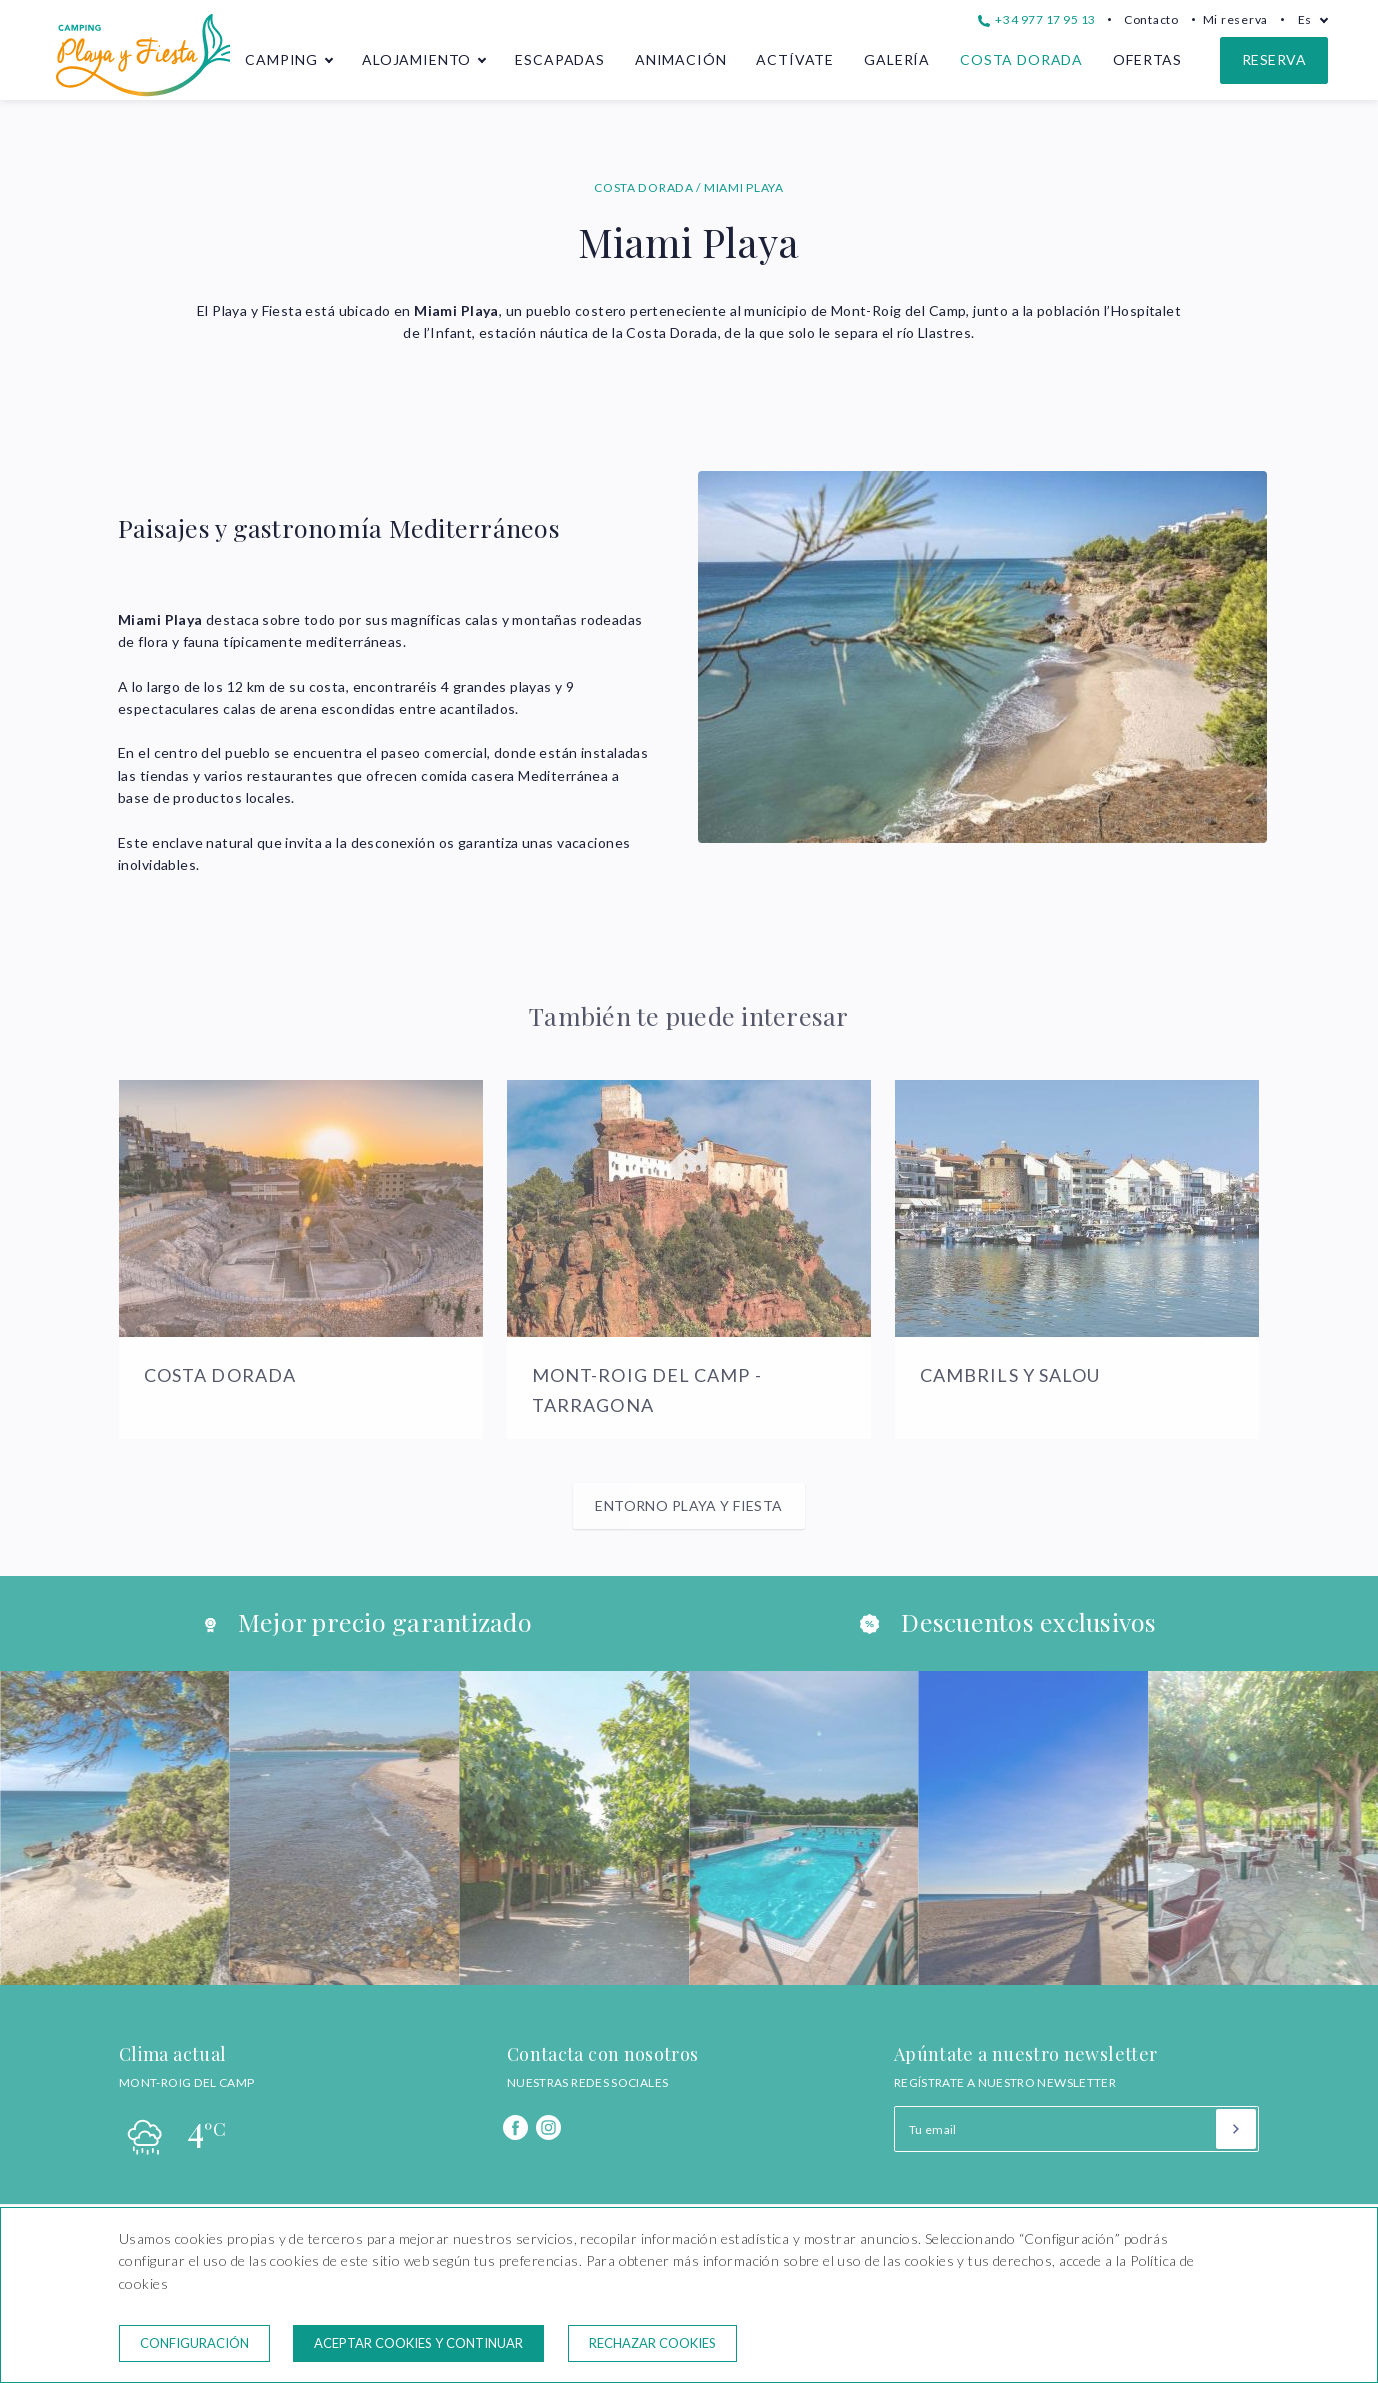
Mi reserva (1235, 19)
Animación (681, 59)
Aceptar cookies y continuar (418, 2343)
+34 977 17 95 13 (1037, 19)
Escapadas (560, 59)
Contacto (1151, 19)
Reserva (1274, 59)
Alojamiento (416, 59)
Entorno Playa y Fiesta (688, 1505)
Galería (897, 59)
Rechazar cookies (652, 2343)
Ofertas (1147, 59)
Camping (281, 59)
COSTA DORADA (645, 187)
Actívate (795, 59)
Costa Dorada (1021, 59)
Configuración (194, 2343)
